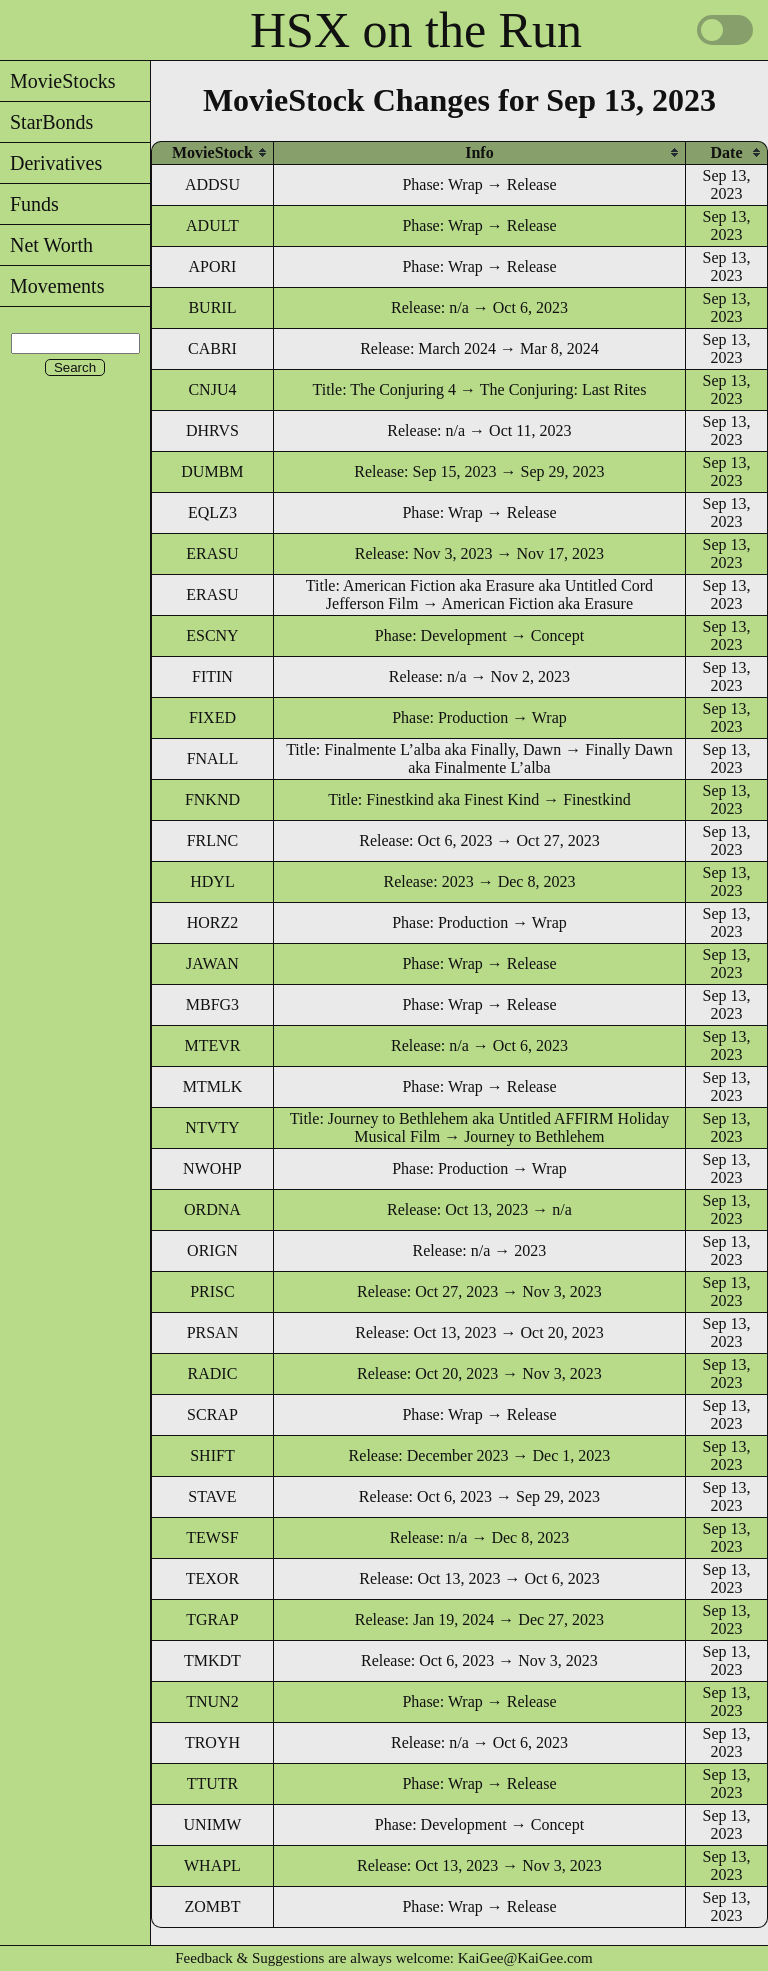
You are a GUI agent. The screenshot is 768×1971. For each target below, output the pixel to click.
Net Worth (46, 245)
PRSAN (213, 1332)
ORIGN (212, 1250)
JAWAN (212, 963)
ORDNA (212, 1209)
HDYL (212, 881)
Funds (29, 204)
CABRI (212, 348)
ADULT (212, 225)
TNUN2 (212, 1701)
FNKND (212, 799)
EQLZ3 (212, 512)
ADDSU (212, 184)
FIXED (212, 717)
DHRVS (212, 430)
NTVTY (212, 1127)
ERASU (212, 553)
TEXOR (212, 1578)
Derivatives (51, 163)
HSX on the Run (416, 30)
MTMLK (213, 1086)
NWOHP (212, 1168)
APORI (212, 266)
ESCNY (212, 635)
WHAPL (212, 1865)
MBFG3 (212, 1004)
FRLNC (213, 840)
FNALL (213, 758)
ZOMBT (212, 1906)
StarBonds (46, 122)
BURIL (212, 307)
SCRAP (212, 1414)
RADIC (213, 1373)
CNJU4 (212, 389)
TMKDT (212, 1660)
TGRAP (212, 1619)
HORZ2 (213, 922)
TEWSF (212, 1537)
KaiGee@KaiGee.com (525, 1958)
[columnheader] (212, 152)
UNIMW (213, 1824)
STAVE (212, 1496)
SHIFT (212, 1455)
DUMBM (212, 471)
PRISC (212, 1291)
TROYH (212, 1742)
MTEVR (212, 1045)
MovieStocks (58, 81)
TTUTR (213, 1783)
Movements (52, 286)
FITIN (212, 676)
